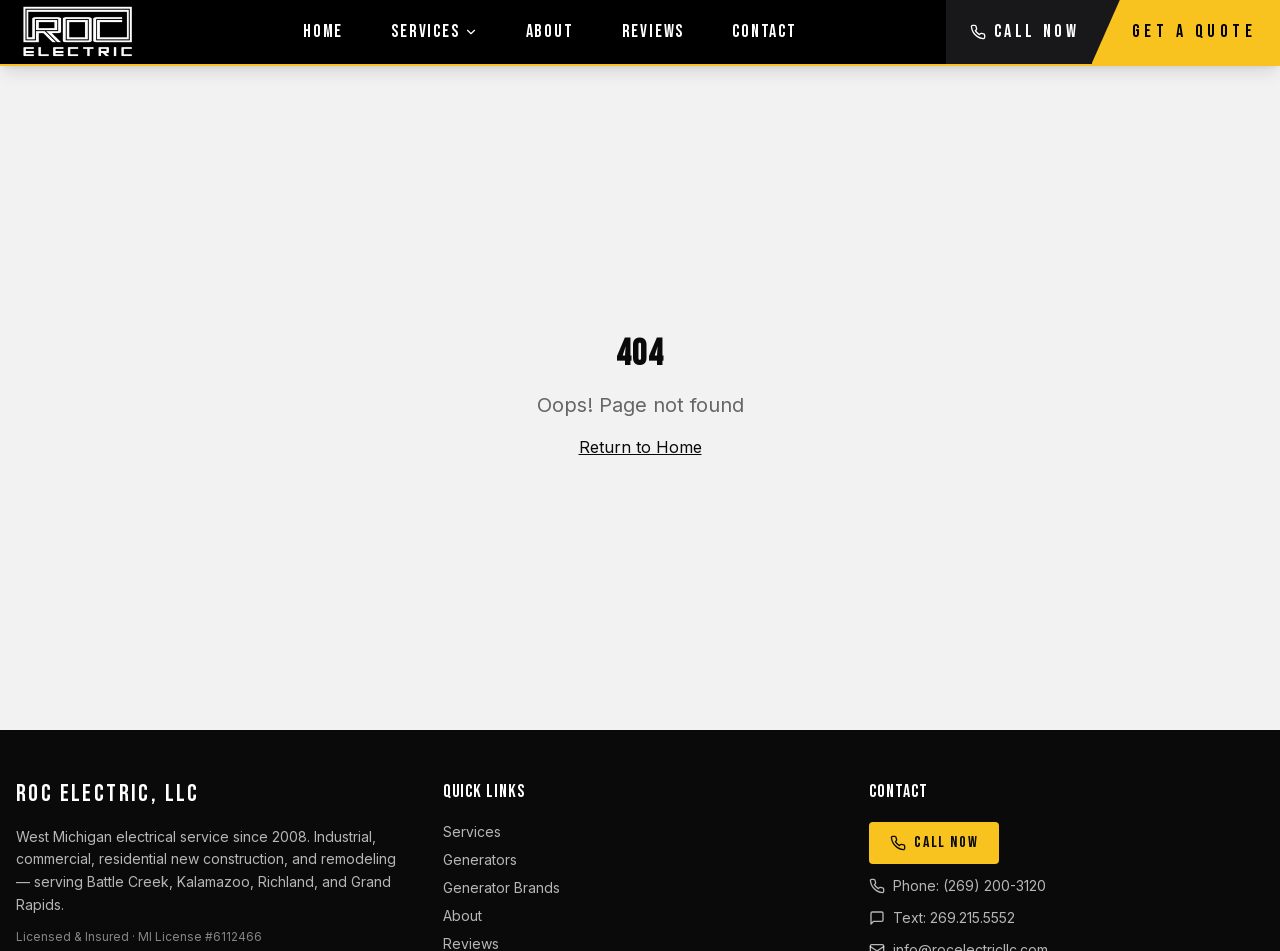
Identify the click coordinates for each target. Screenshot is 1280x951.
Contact (764, 31)
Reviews (653, 31)
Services (434, 31)
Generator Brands (501, 887)
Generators (480, 859)
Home (323, 31)
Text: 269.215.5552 (942, 917)
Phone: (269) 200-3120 (957, 885)
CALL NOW (1025, 31)
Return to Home (640, 447)
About (550, 31)
